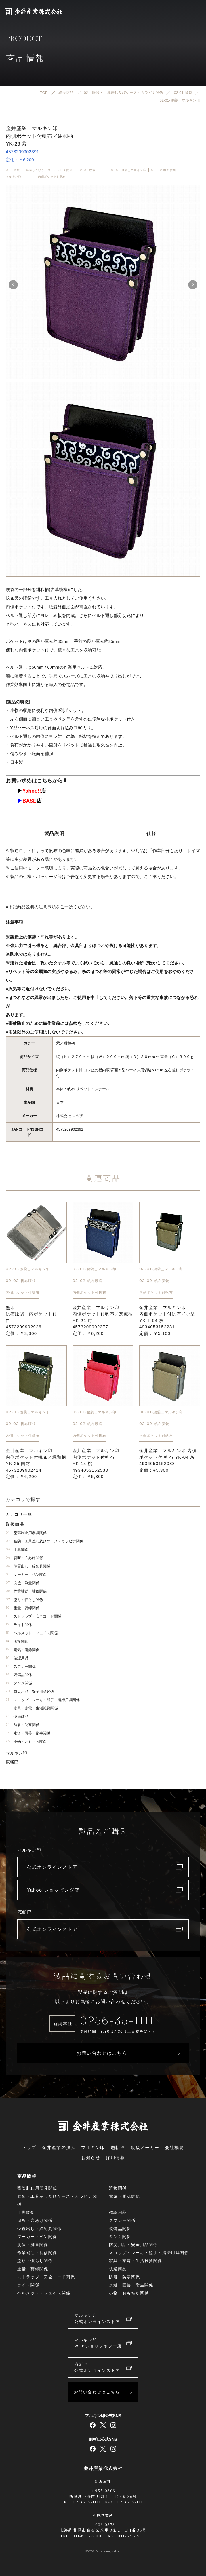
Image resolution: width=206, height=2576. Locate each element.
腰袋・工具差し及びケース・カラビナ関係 (44, 1541)
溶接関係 (17, 1641)
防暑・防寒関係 (22, 1725)
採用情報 (115, 2157)
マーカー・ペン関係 (26, 1574)
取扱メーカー (145, 2147)
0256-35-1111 (117, 2020)
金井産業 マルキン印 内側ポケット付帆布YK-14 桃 (96, 1463)
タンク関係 (19, 1683)
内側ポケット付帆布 (52, 176)
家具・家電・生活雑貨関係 (32, 1708)
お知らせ (90, 2157)
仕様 (151, 833)
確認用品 (17, 1658)
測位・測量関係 (22, 1583)
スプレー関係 (21, 1666)
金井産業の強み (59, 2147)
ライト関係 (19, 1625)
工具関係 (17, 1549)
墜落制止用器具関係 (26, 1533)
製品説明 (54, 833)
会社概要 (174, 2147)
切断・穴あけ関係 (24, 1558)
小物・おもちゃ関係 (26, 1741)
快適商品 (17, 1716)
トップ (29, 2147)
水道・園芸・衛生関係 (28, 1733)
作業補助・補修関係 (26, 1591)
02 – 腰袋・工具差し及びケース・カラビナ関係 (39, 170)
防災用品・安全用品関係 (30, 1691)
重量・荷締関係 (22, 1608)
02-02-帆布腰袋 (163, 170)
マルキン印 (13, 176)
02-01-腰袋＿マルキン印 (128, 170)
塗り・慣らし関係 (24, 1599)
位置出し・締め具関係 (28, 1566)
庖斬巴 (12, 1762)
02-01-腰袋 (86, 170)
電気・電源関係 (22, 1650)
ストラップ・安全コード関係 (33, 1616)
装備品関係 (19, 1675)
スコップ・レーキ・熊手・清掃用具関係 (43, 1700)
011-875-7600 (87, 2536)
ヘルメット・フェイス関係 (32, 1633)
